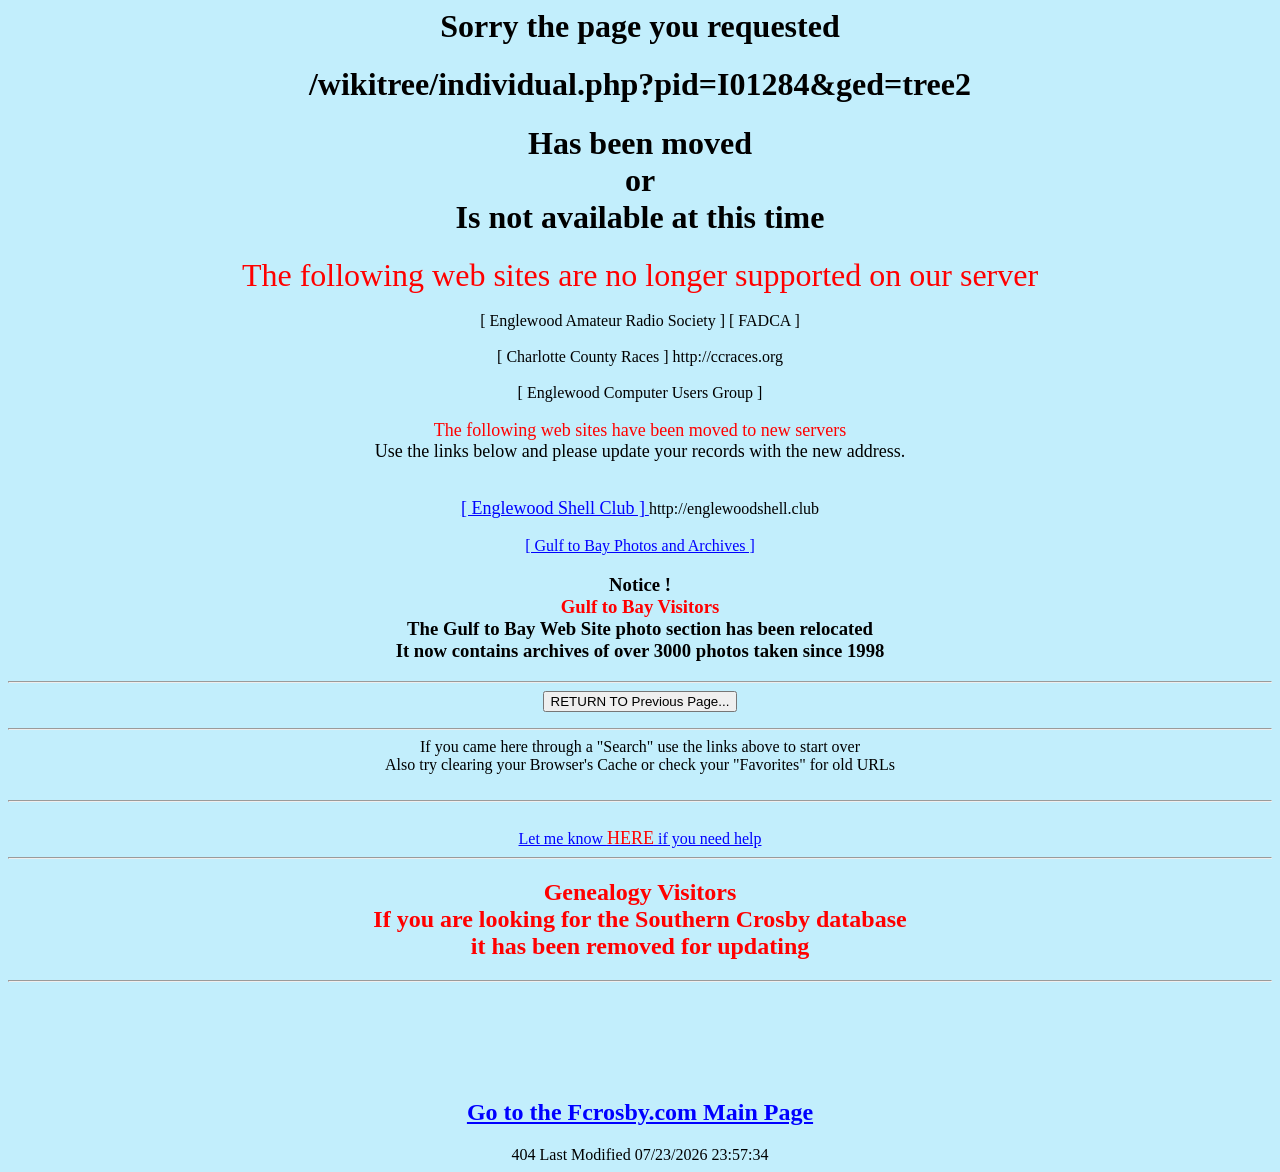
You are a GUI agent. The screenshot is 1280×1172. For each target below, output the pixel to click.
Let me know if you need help (640, 838)
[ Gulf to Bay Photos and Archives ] (640, 545)
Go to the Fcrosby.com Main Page (640, 1112)
